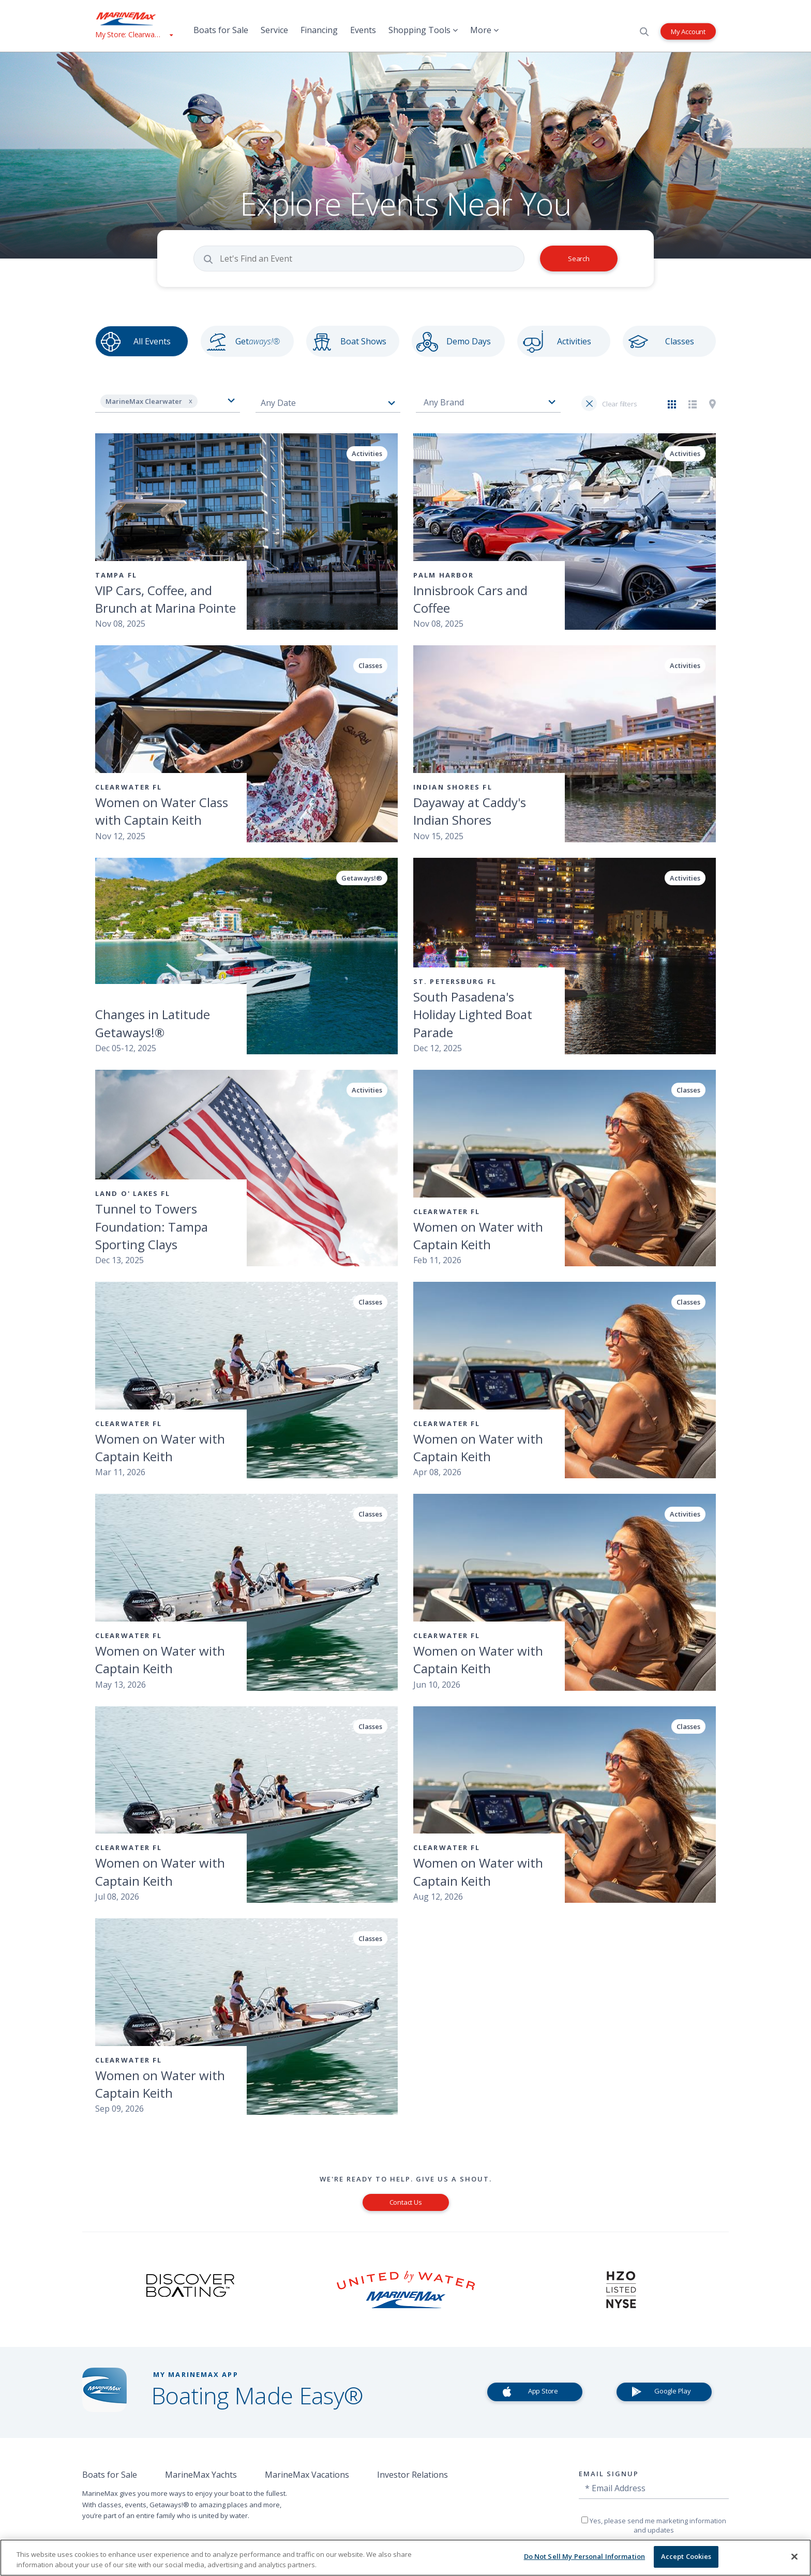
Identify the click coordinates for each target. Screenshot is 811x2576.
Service (274, 30)
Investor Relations (412, 2474)
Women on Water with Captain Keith (478, 1235)
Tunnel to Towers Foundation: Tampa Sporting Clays (151, 1226)
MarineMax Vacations (307, 2474)
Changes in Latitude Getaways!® (152, 1023)
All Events (152, 341)
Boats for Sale (220, 30)
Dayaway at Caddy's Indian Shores (469, 811)
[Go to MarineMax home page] (134, 18)
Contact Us (405, 2202)
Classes (679, 341)
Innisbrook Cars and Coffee (470, 599)
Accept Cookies (686, 2556)
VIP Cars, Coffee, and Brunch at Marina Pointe (165, 599)
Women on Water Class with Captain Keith (161, 811)
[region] (405, 2557)
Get (257, 341)
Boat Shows (363, 341)
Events (363, 30)
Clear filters (619, 403)
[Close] (794, 2556)
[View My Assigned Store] (134, 34)
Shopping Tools (423, 30)
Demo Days (468, 341)
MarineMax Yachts (201, 2474)
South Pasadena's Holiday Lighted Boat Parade (472, 1014)
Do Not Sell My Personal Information (584, 2556)
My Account (688, 31)
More (484, 30)
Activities (574, 341)
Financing (319, 30)
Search (579, 258)
